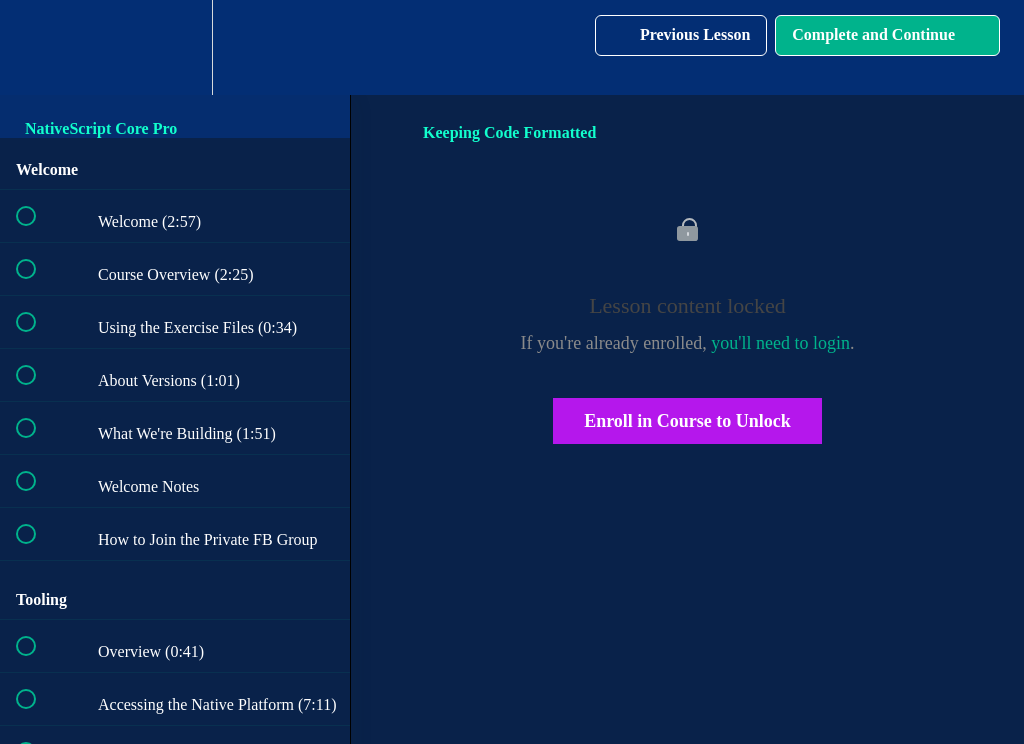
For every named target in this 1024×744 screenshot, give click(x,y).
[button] (37, 47)
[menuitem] (175, 47)
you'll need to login (780, 343)
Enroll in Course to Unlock (687, 421)
